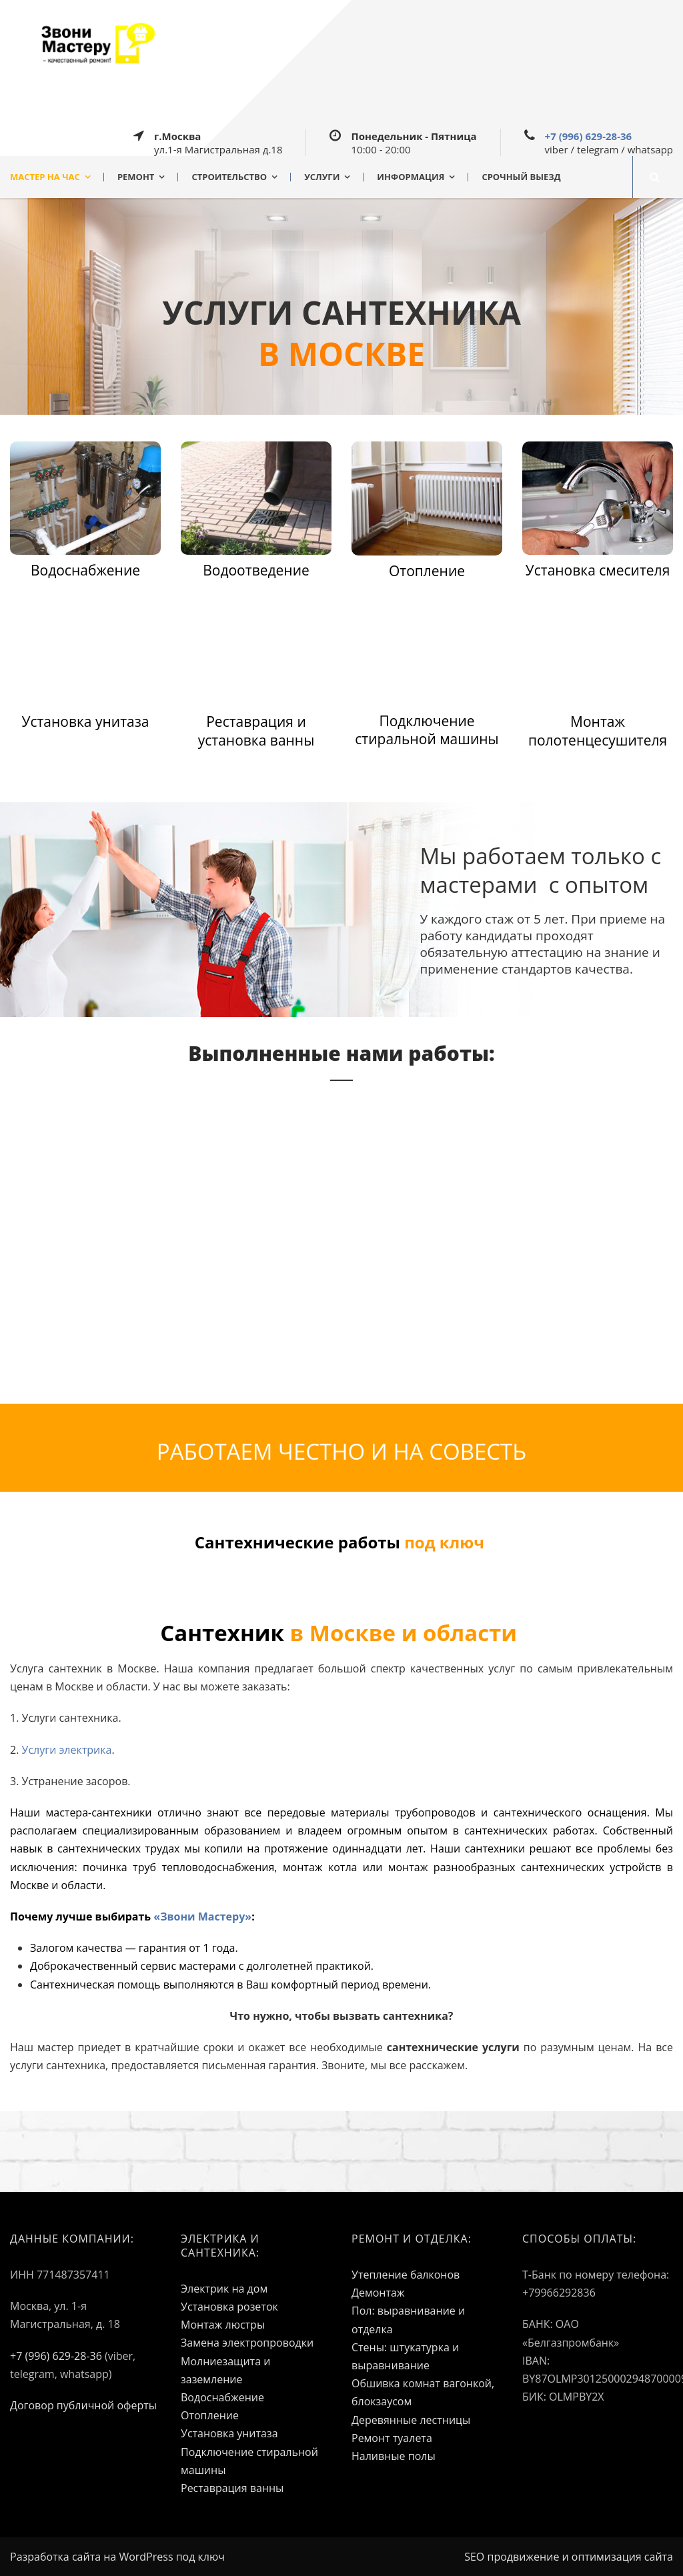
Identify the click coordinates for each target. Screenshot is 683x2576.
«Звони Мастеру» (202, 1916)
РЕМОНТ (136, 177)
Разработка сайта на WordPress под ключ (117, 2556)
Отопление (210, 2415)
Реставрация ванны (232, 2488)
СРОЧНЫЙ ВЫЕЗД (521, 177)
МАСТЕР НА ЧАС (45, 177)
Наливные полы (394, 2456)
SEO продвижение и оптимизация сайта (568, 2556)
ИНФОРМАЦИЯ (410, 177)
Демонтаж (378, 2292)
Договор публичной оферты (83, 2405)
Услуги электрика (67, 1749)
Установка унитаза (229, 2433)
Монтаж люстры (223, 2324)
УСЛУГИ (321, 177)
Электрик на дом (224, 2288)
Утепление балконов (406, 2274)
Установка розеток (229, 2306)
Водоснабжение (222, 2397)
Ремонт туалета (392, 2438)
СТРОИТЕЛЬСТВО (229, 177)
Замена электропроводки (247, 2342)
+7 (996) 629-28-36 (588, 136)
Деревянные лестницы (411, 2420)
